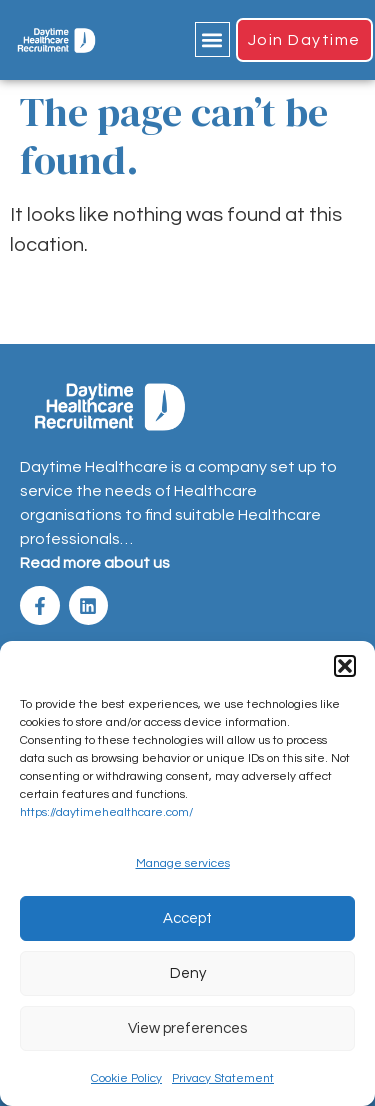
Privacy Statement (223, 1078)
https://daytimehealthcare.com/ (106, 812)
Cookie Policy (126, 1078)
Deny (188, 973)
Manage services (183, 863)
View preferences (187, 1028)
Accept (187, 918)
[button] (345, 666)
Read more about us (95, 563)
